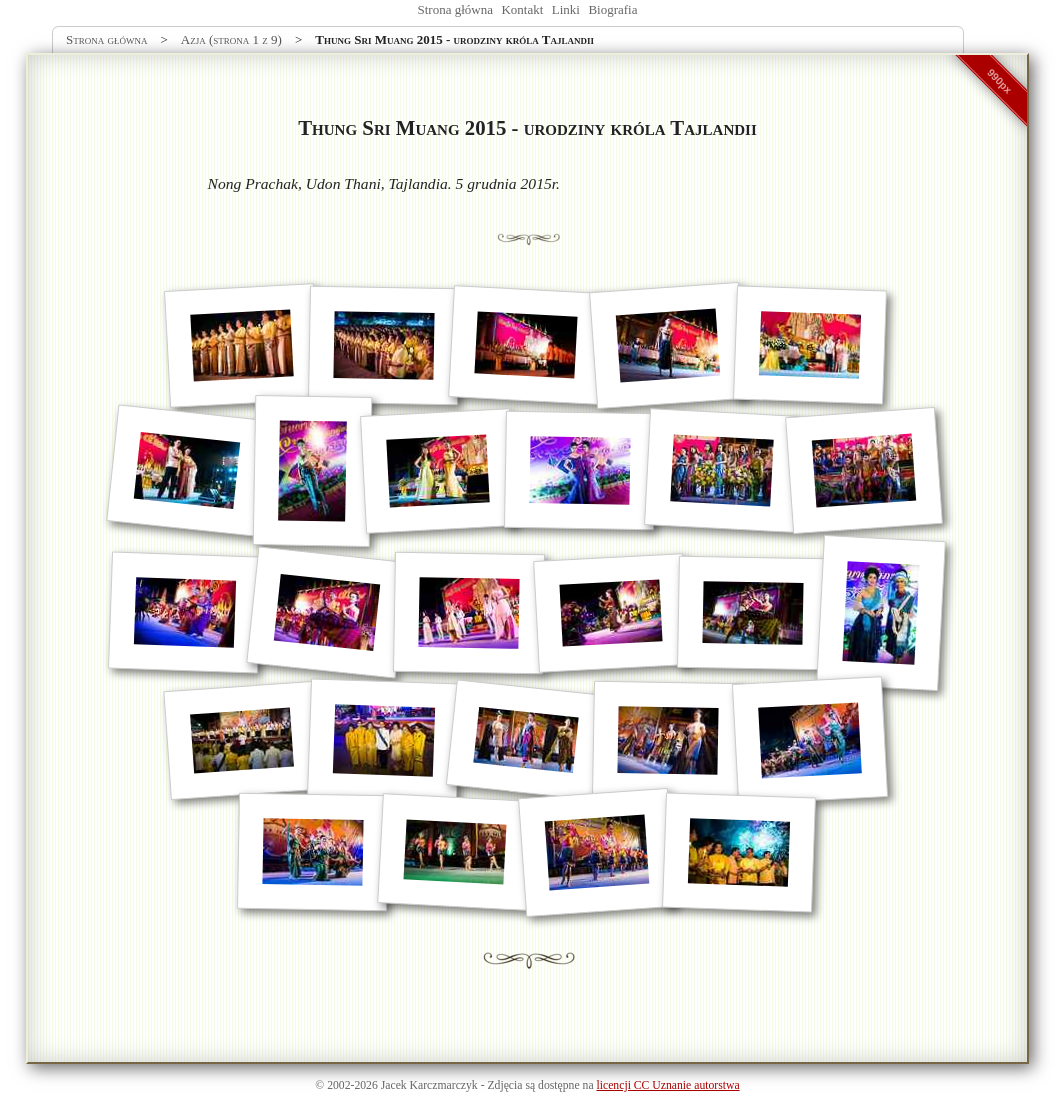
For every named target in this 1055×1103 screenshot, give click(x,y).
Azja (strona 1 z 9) (231, 39)
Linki (566, 9)
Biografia (612, 9)
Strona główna (455, 9)
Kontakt (522, 9)
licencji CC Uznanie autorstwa (668, 1085)
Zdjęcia (504, 1085)
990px (1000, 81)
